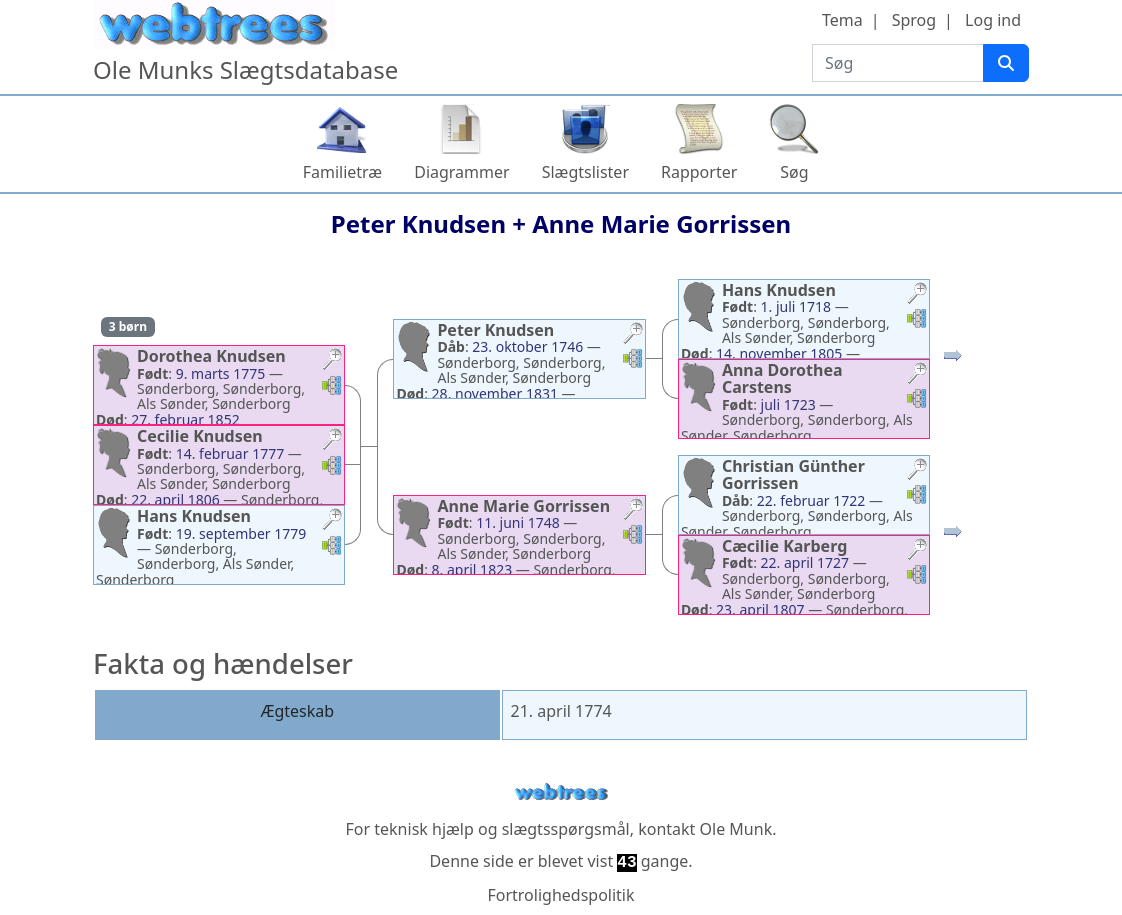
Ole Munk (736, 829)
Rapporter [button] (699, 172)
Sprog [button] (914, 20)
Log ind (993, 20)
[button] (332, 361)
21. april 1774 (561, 711)
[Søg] (1006, 63)
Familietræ (343, 172)
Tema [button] (842, 20)
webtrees (561, 792)
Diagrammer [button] (461, 172)
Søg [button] (794, 172)
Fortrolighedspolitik (560, 895)
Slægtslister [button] (585, 172)
